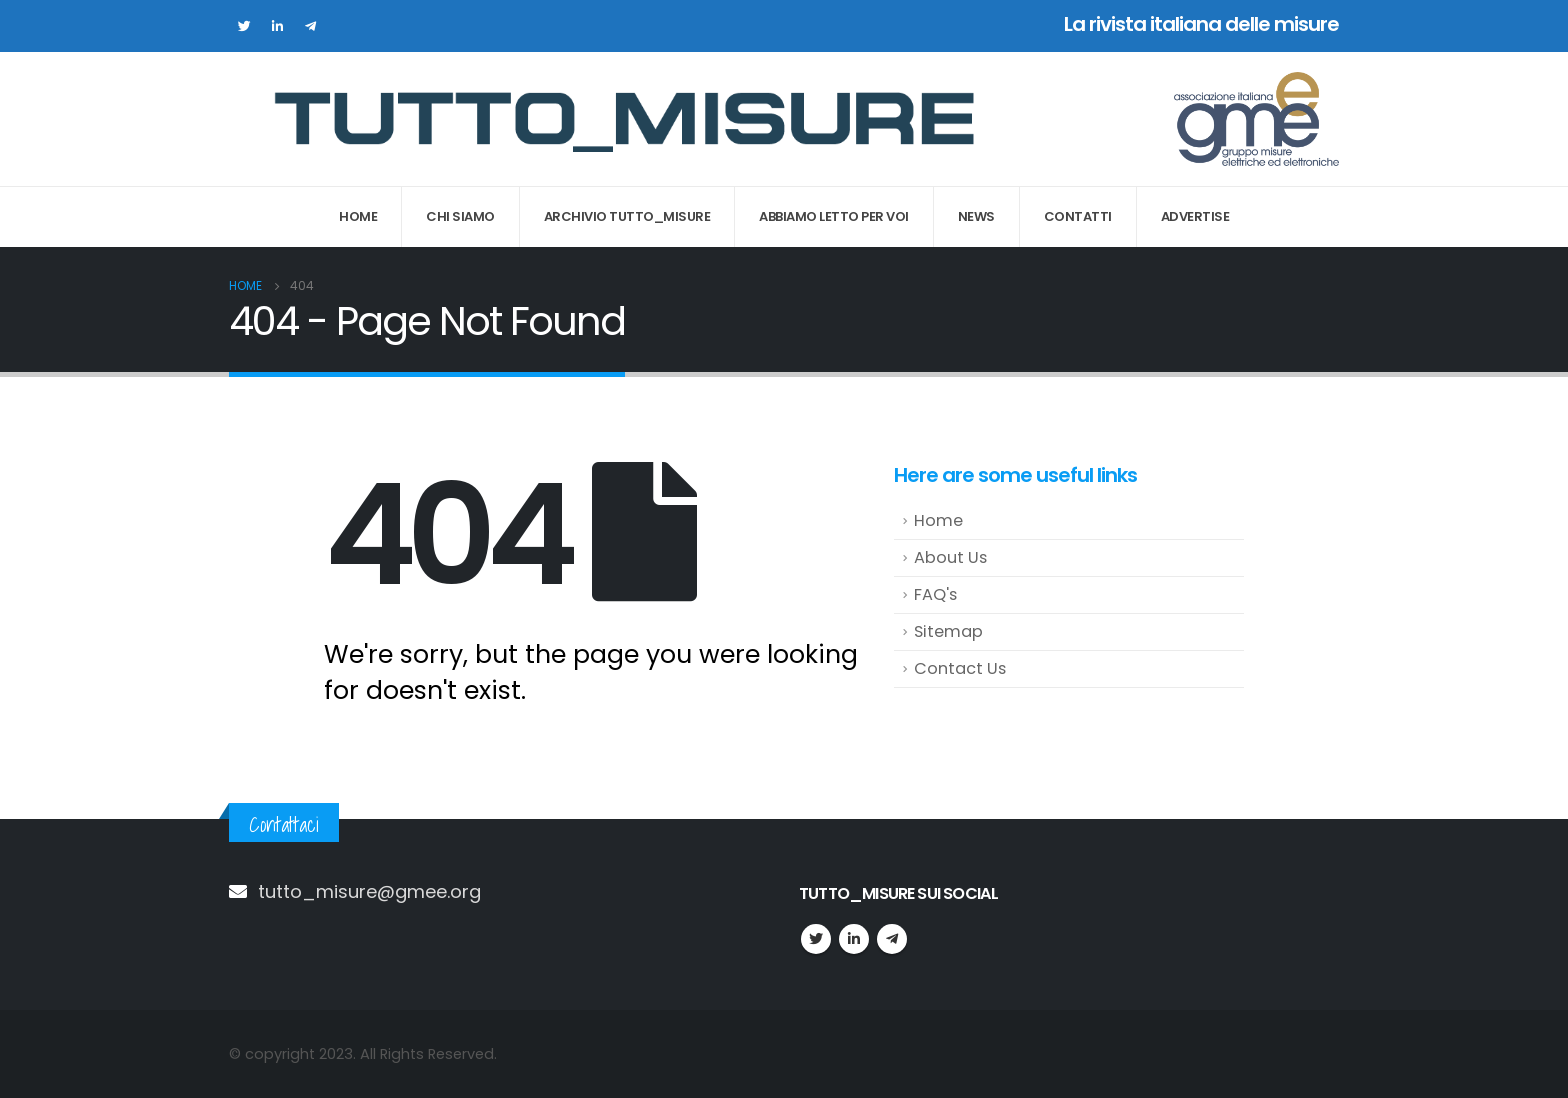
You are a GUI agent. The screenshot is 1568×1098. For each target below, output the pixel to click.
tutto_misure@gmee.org (369, 891)
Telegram (892, 939)
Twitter (816, 939)
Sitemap (948, 631)
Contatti (1078, 216)
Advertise (1195, 216)
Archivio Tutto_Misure (627, 216)
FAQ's (935, 594)
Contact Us (960, 668)
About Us (950, 557)
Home (358, 216)
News (976, 216)
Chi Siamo (460, 216)
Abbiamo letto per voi (834, 216)
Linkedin (854, 939)
